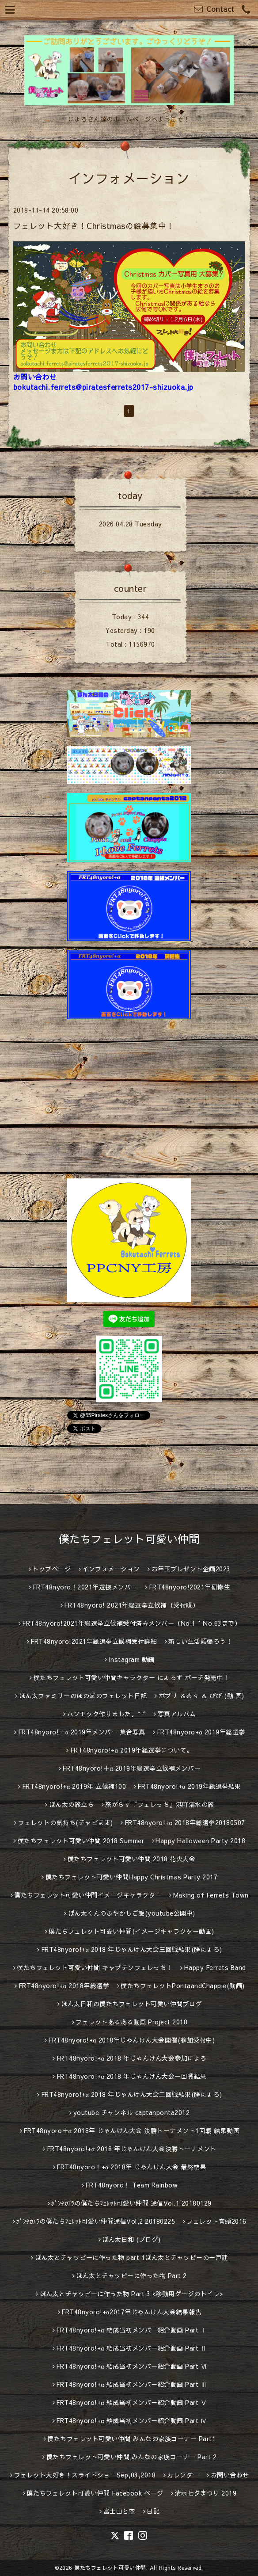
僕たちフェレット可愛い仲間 (129, 1538)
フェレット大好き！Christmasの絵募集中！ (94, 225)
